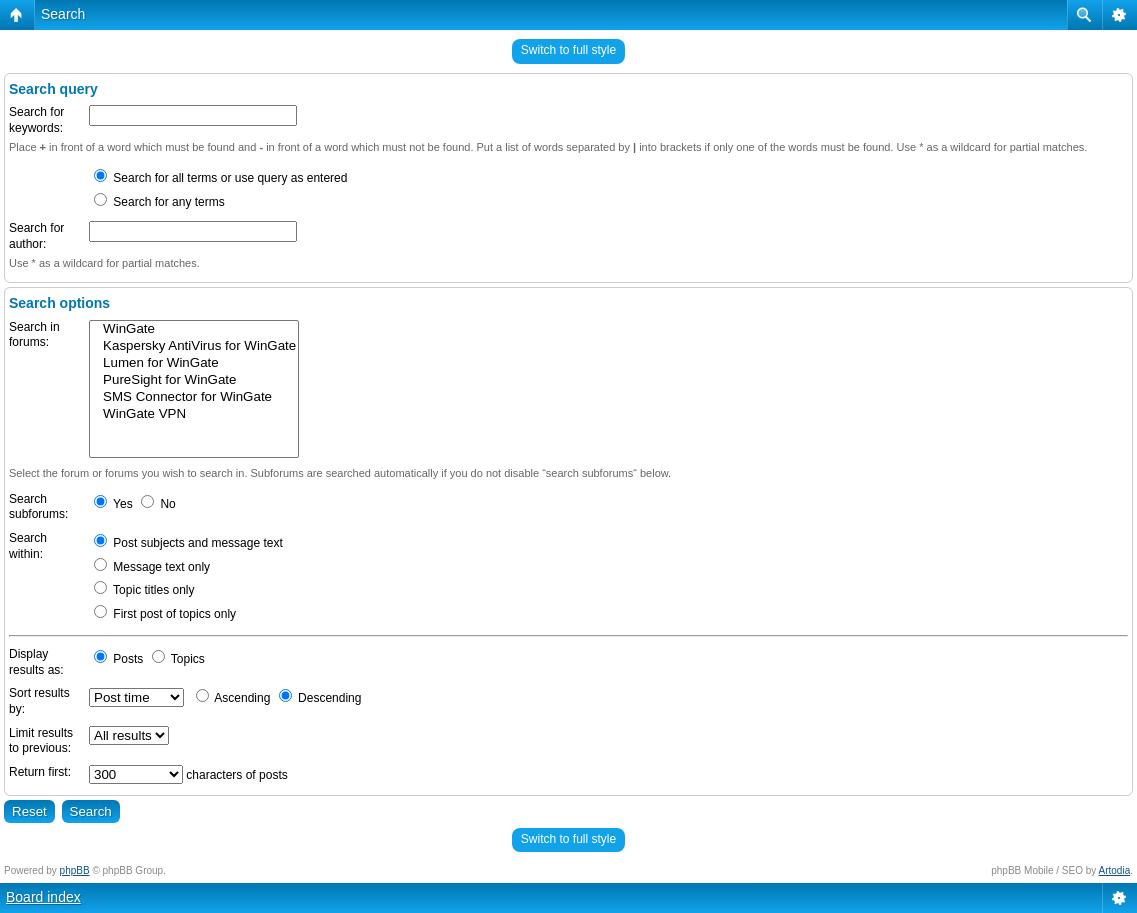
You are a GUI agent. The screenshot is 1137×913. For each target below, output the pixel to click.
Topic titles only (144, 590)
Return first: (40, 772)
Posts (118, 659)
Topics (178, 659)
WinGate (194, 329)
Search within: (28, 546)
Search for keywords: (36, 120)
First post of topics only (165, 614)
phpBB (75, 870)
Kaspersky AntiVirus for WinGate (194, 346)
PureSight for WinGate (194, 380)
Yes (113, 504)
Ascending (233, 698)
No (158, 504)
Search (63, 14)
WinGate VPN (194, 414)
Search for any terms (159, 202)
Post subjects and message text (188, 543)
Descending (320, 698)
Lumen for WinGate (194, 363)
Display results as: (36, 662)
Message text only (152, 567)
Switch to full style (568, 50)
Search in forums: (34, 335)
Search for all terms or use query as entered (220, 178)
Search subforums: (38, 507)
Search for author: (36, 236)
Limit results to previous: (41, 741)
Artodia (1115, 870)
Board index (43, 897)
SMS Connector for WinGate (194, 397)
